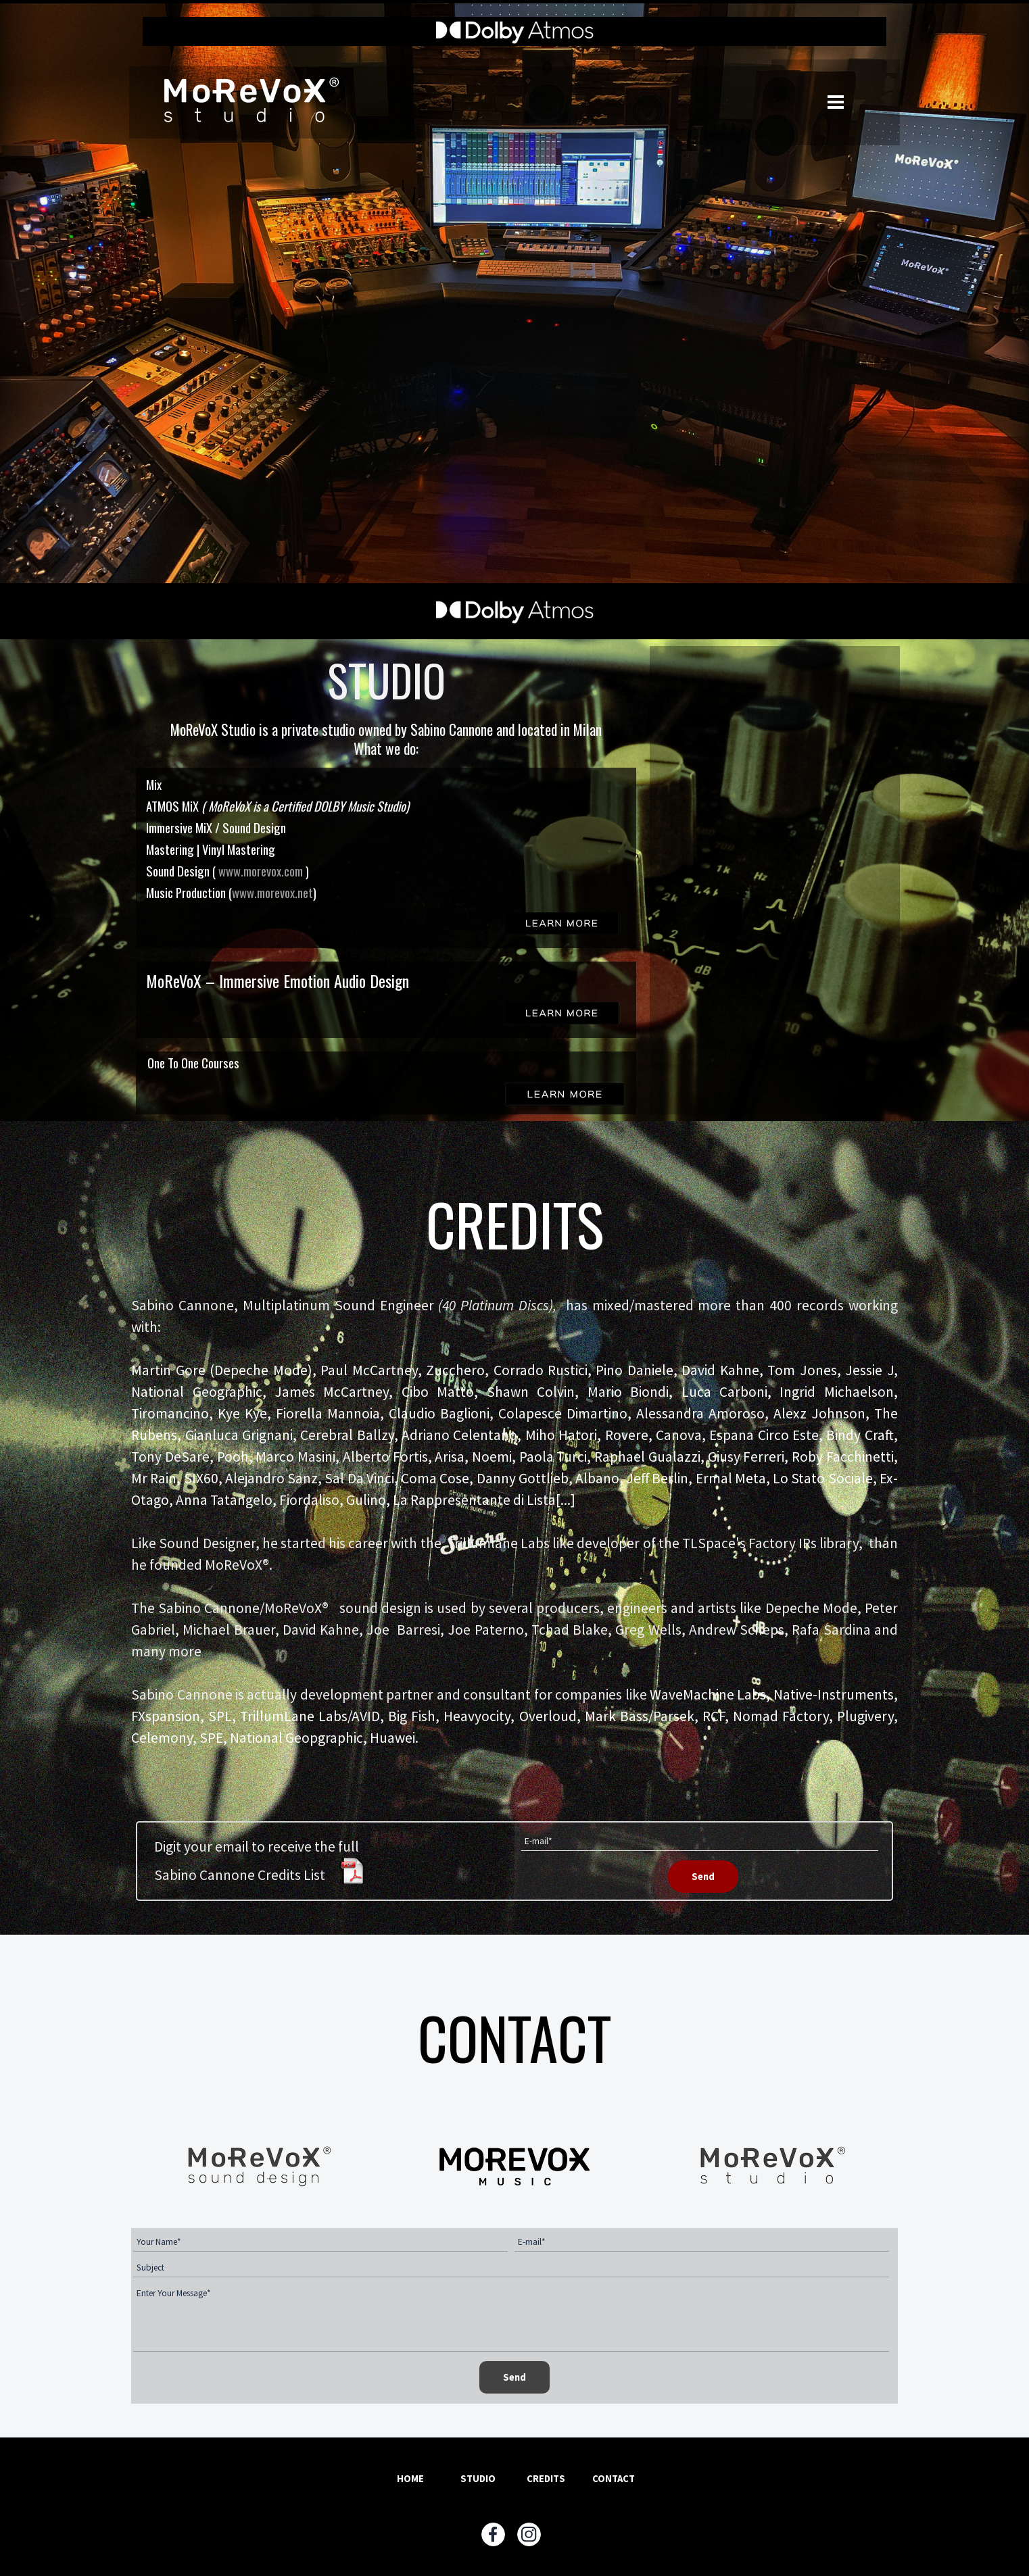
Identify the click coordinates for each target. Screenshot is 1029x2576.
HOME (410, 2479)
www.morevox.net (272, 892)
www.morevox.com (262, 871)
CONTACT (613, 2479)
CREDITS (546, 2479)
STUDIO (478, 2479)
